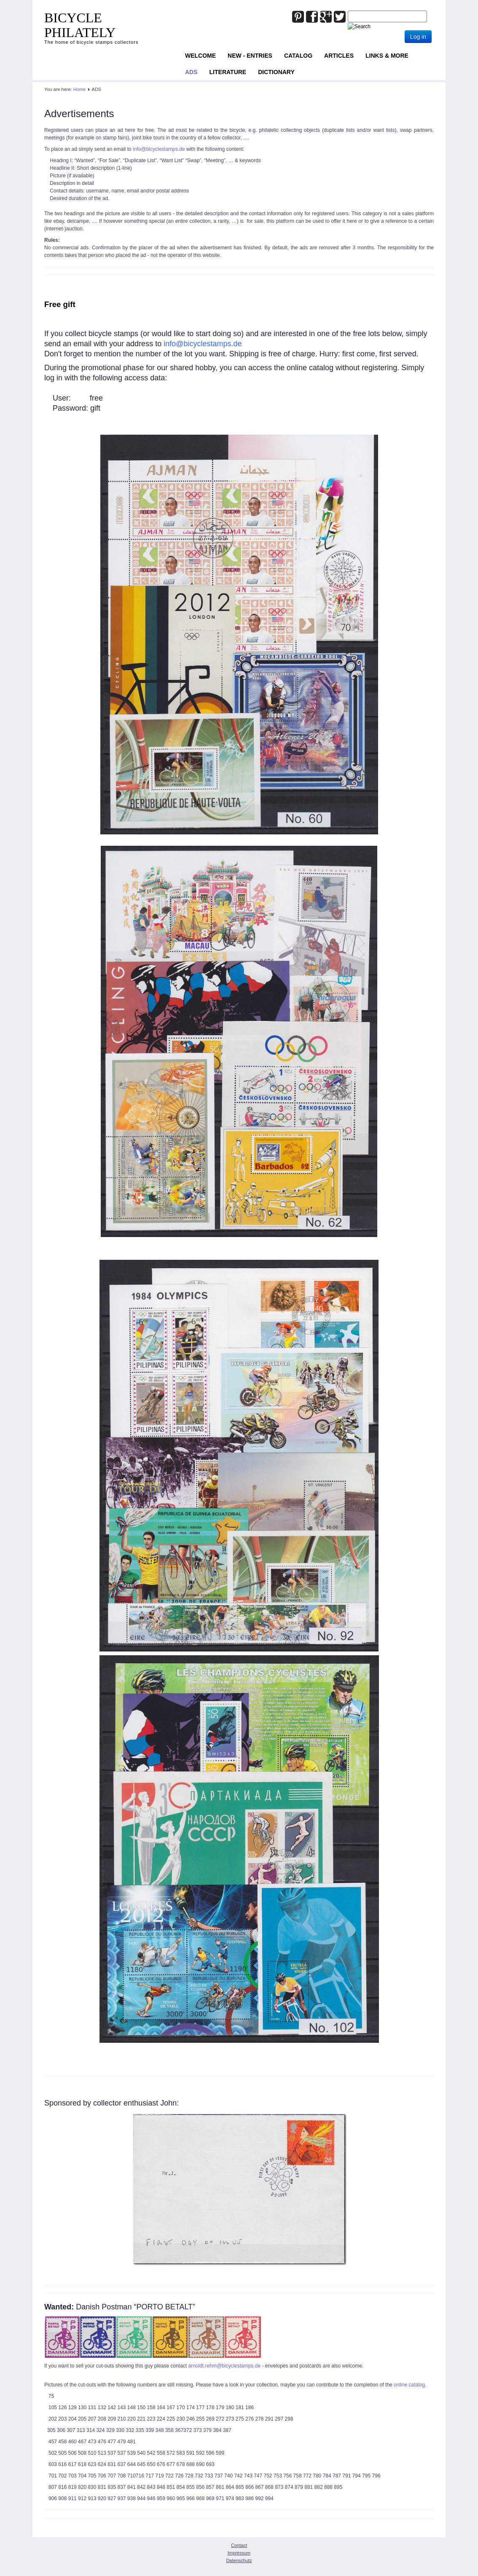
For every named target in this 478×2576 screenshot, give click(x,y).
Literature (228, 72)
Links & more (386, 55)
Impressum (239, 2552)
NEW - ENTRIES (250, 55)
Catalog (298, 55)
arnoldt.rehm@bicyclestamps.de (224, 2366)
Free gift (59, 304)
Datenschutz (239, 2560)
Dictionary (276, 72)
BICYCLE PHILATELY (79, 25)
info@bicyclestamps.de (159, 149)
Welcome (200, 55)
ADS (191, 72)
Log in (418, 36)
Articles (339, 55)
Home (79, 89)
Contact (239, 2545)
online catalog (409, 2385)
